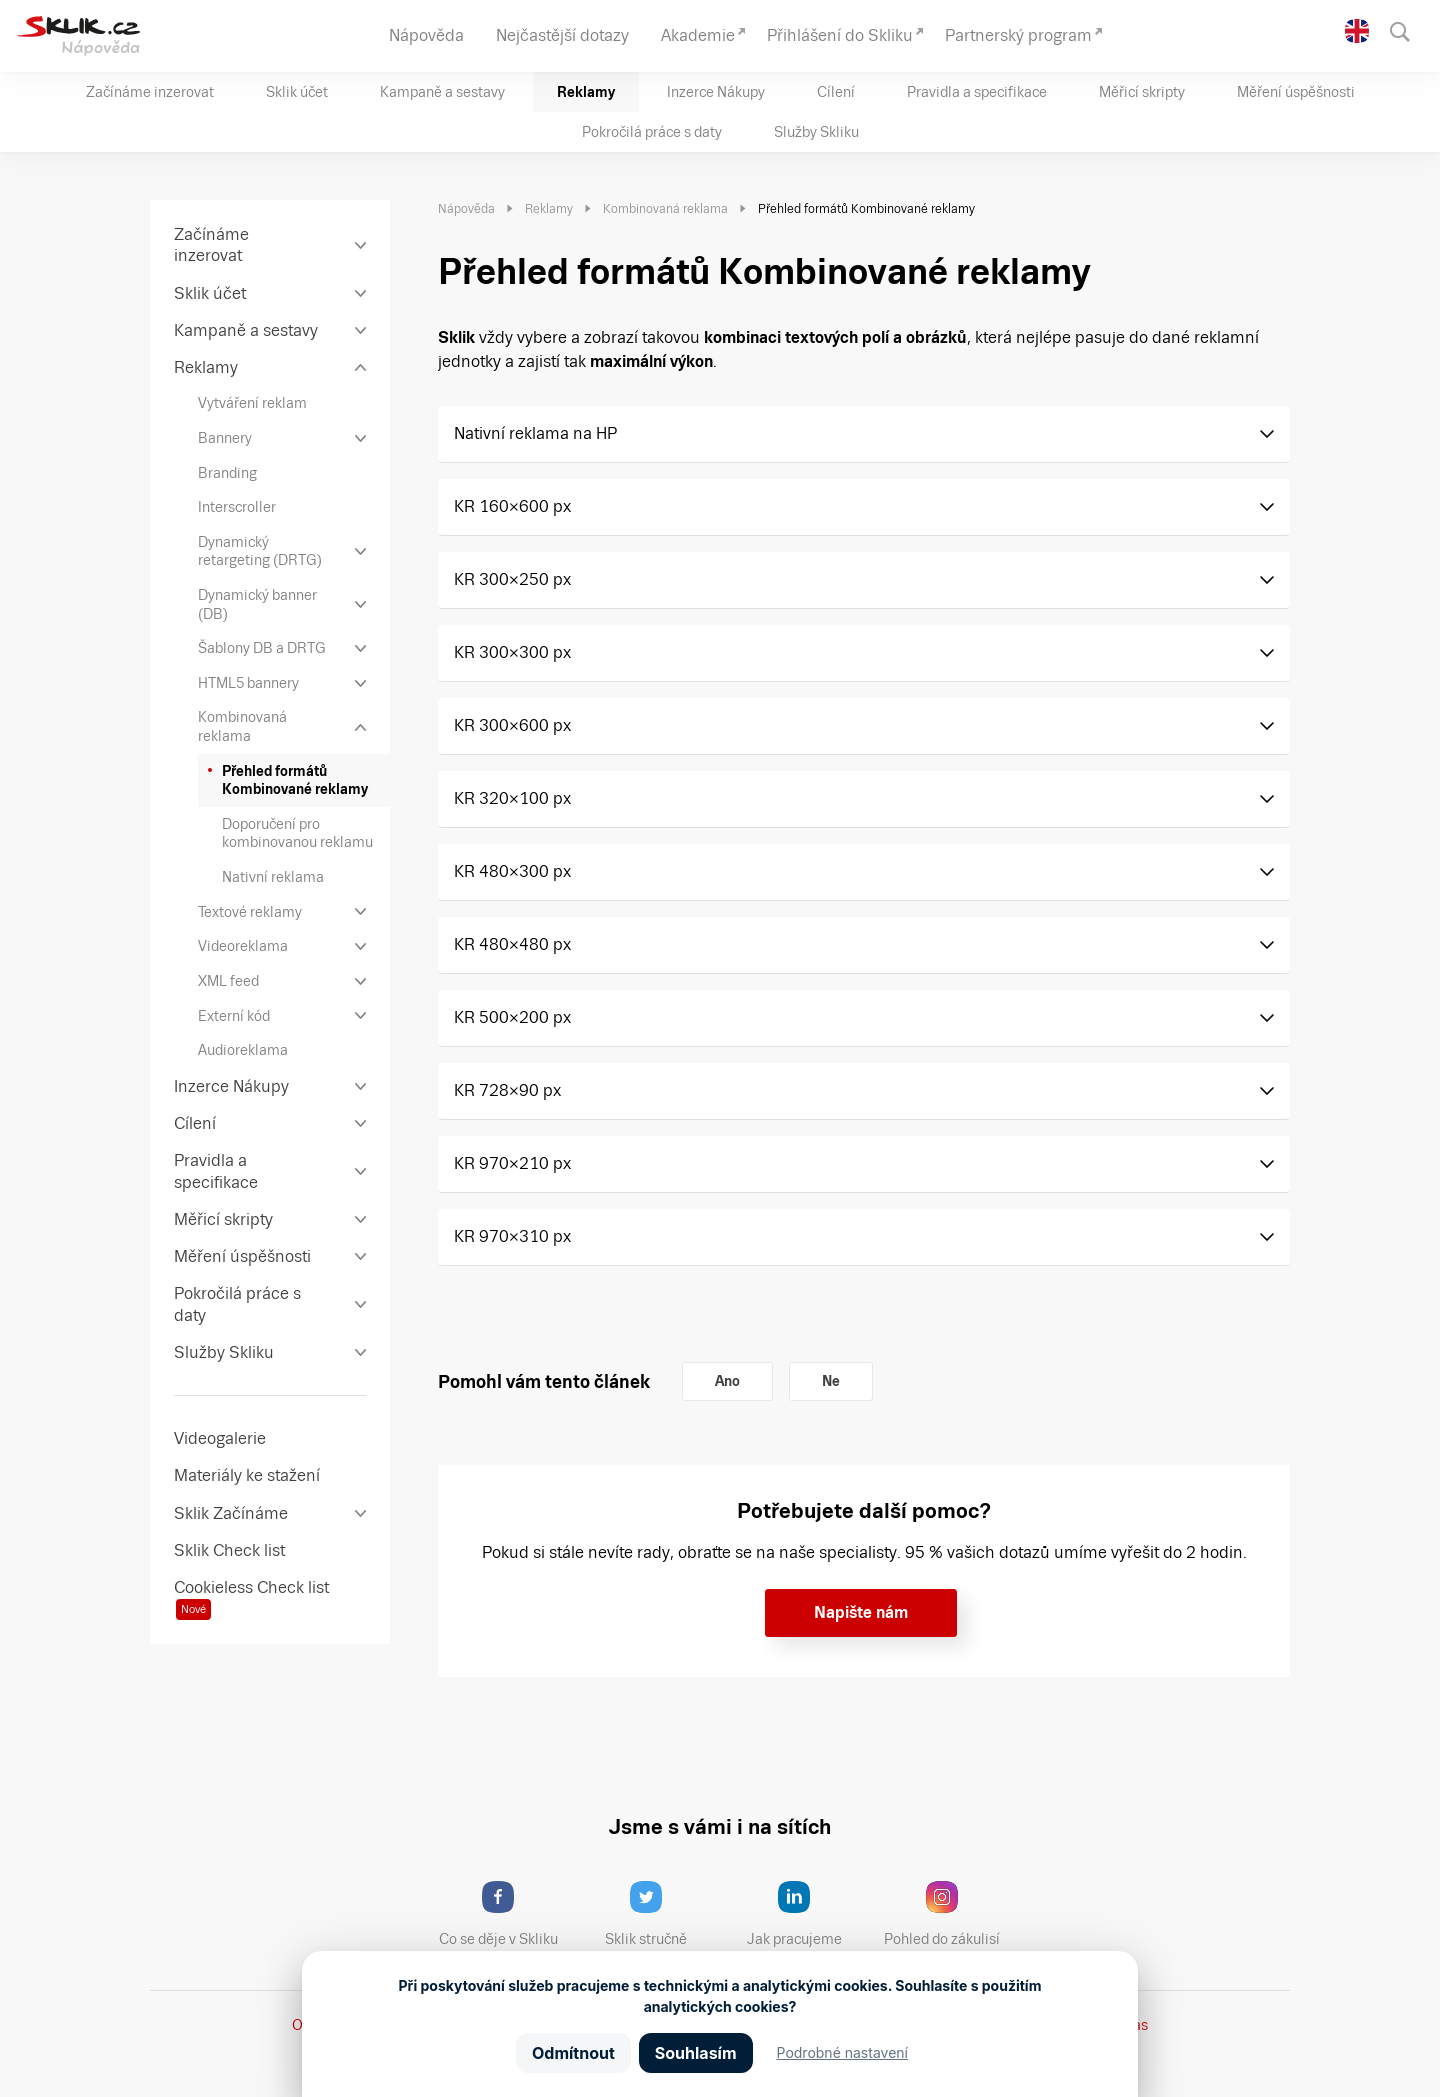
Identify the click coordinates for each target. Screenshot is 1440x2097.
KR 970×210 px (512, 1163)
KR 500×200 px (512, 1017)
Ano (727, 1381)
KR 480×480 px (512, 944)
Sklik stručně (661, 1914)
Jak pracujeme (807, 1914)
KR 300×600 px (512, 725)
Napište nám (861, 1612)
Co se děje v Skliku (505, 1914)
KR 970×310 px (512, 1236)
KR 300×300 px (512, 652)
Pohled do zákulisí (949, 1914)
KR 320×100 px (512, 798)
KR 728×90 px (507, 1090)
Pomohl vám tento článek (544, 1381)
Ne (831, 1381)
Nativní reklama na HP (535, 433)
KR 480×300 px (512, 871)
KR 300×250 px (512, 579)
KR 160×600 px (512, 506)
